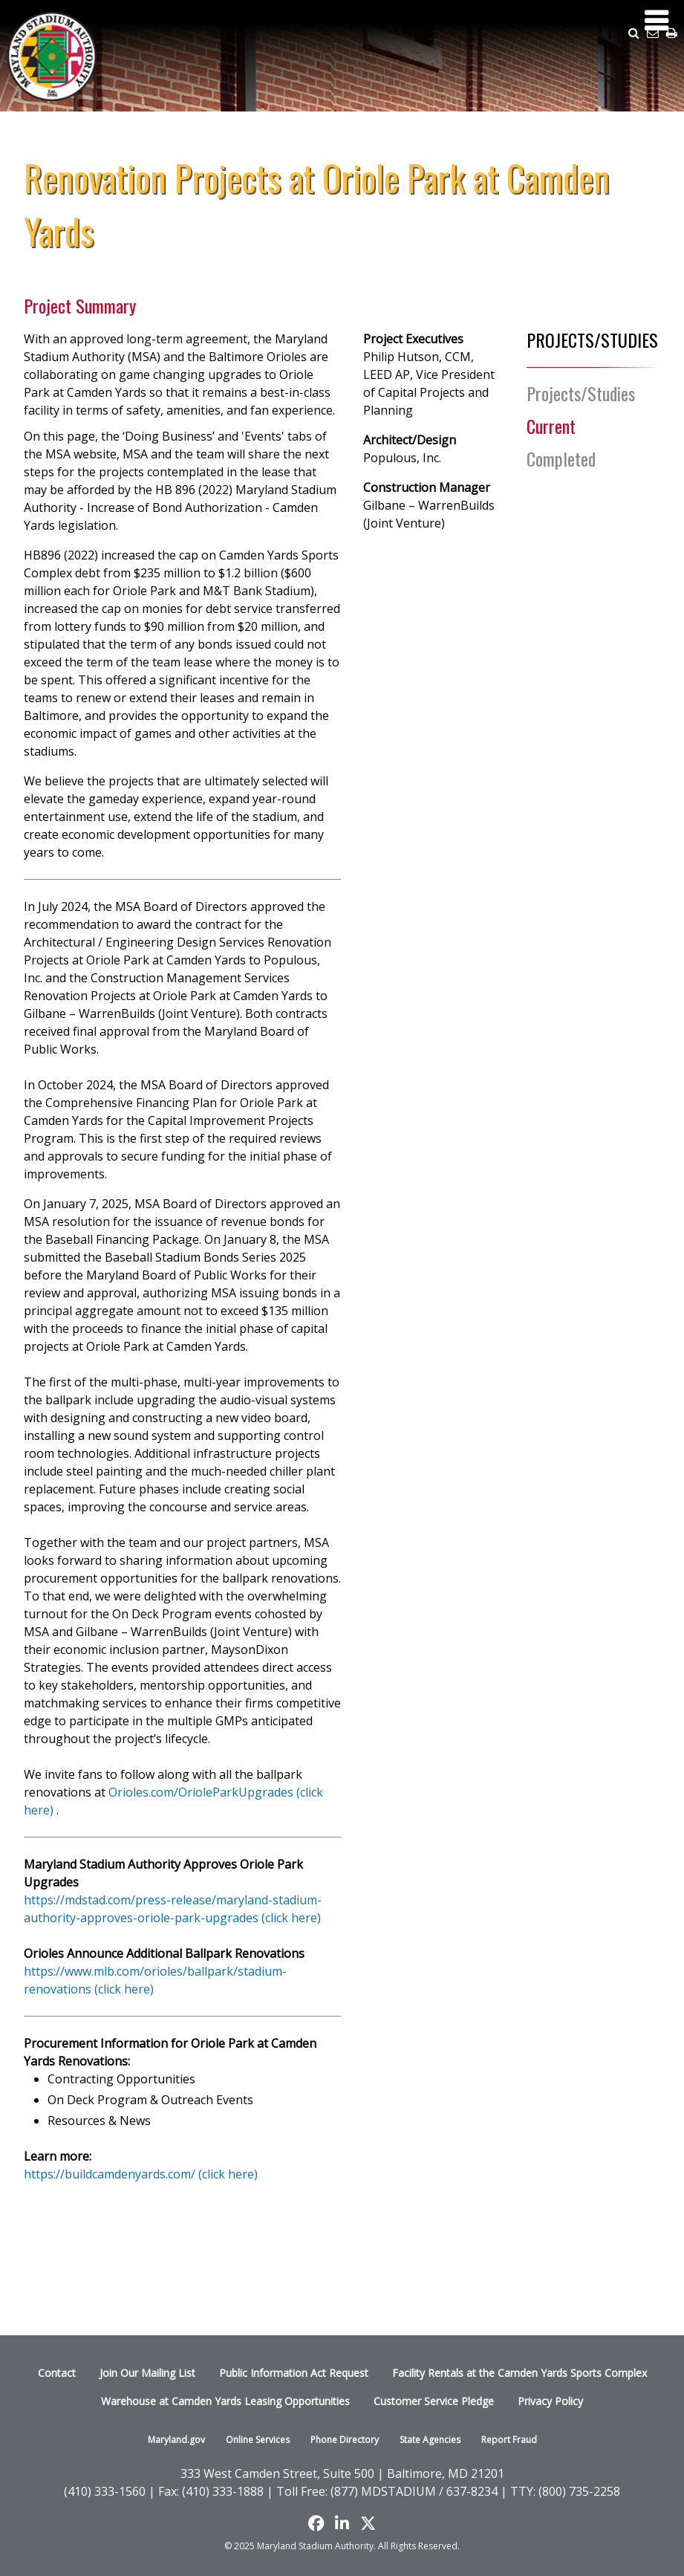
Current (551, 426)
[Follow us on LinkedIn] (342, 2523)
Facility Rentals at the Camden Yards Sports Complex (519, 2373)
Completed (561, 458)
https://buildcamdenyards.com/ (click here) (141, 2174)
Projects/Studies (581, 393)
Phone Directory (344, 2439)
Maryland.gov (176, 2439)
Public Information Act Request (293, 2373)
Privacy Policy (550, 2401)
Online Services (258, 2439)
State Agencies (430, 2439)
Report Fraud (509, 2439)
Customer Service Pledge (434, 2401)
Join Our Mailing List (147, 2373)
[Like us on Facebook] (316, 2523)
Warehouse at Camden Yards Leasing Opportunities (225, 2401)
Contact (57, 2373)
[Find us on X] (368, 2523)
